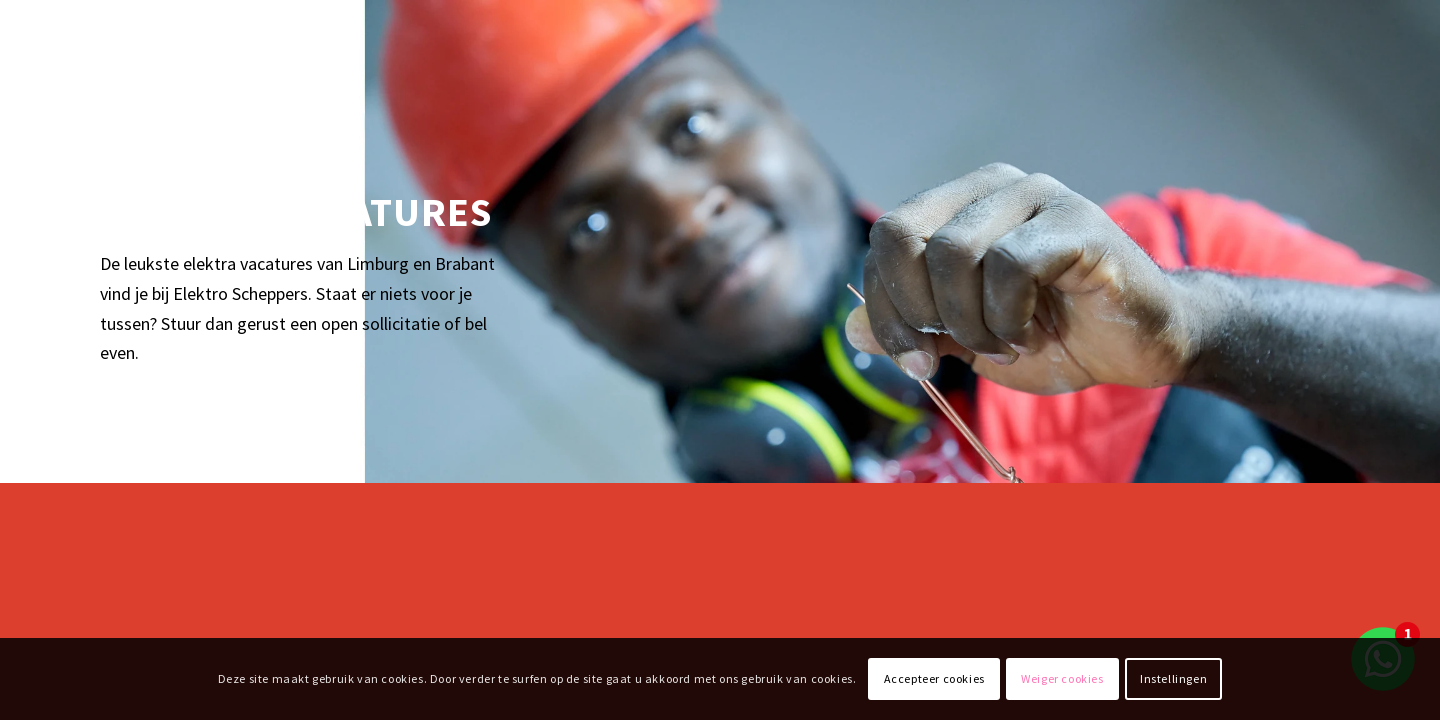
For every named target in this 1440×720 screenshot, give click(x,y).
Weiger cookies (1062, 678)
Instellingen (1173, 678)
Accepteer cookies (934, 678)
